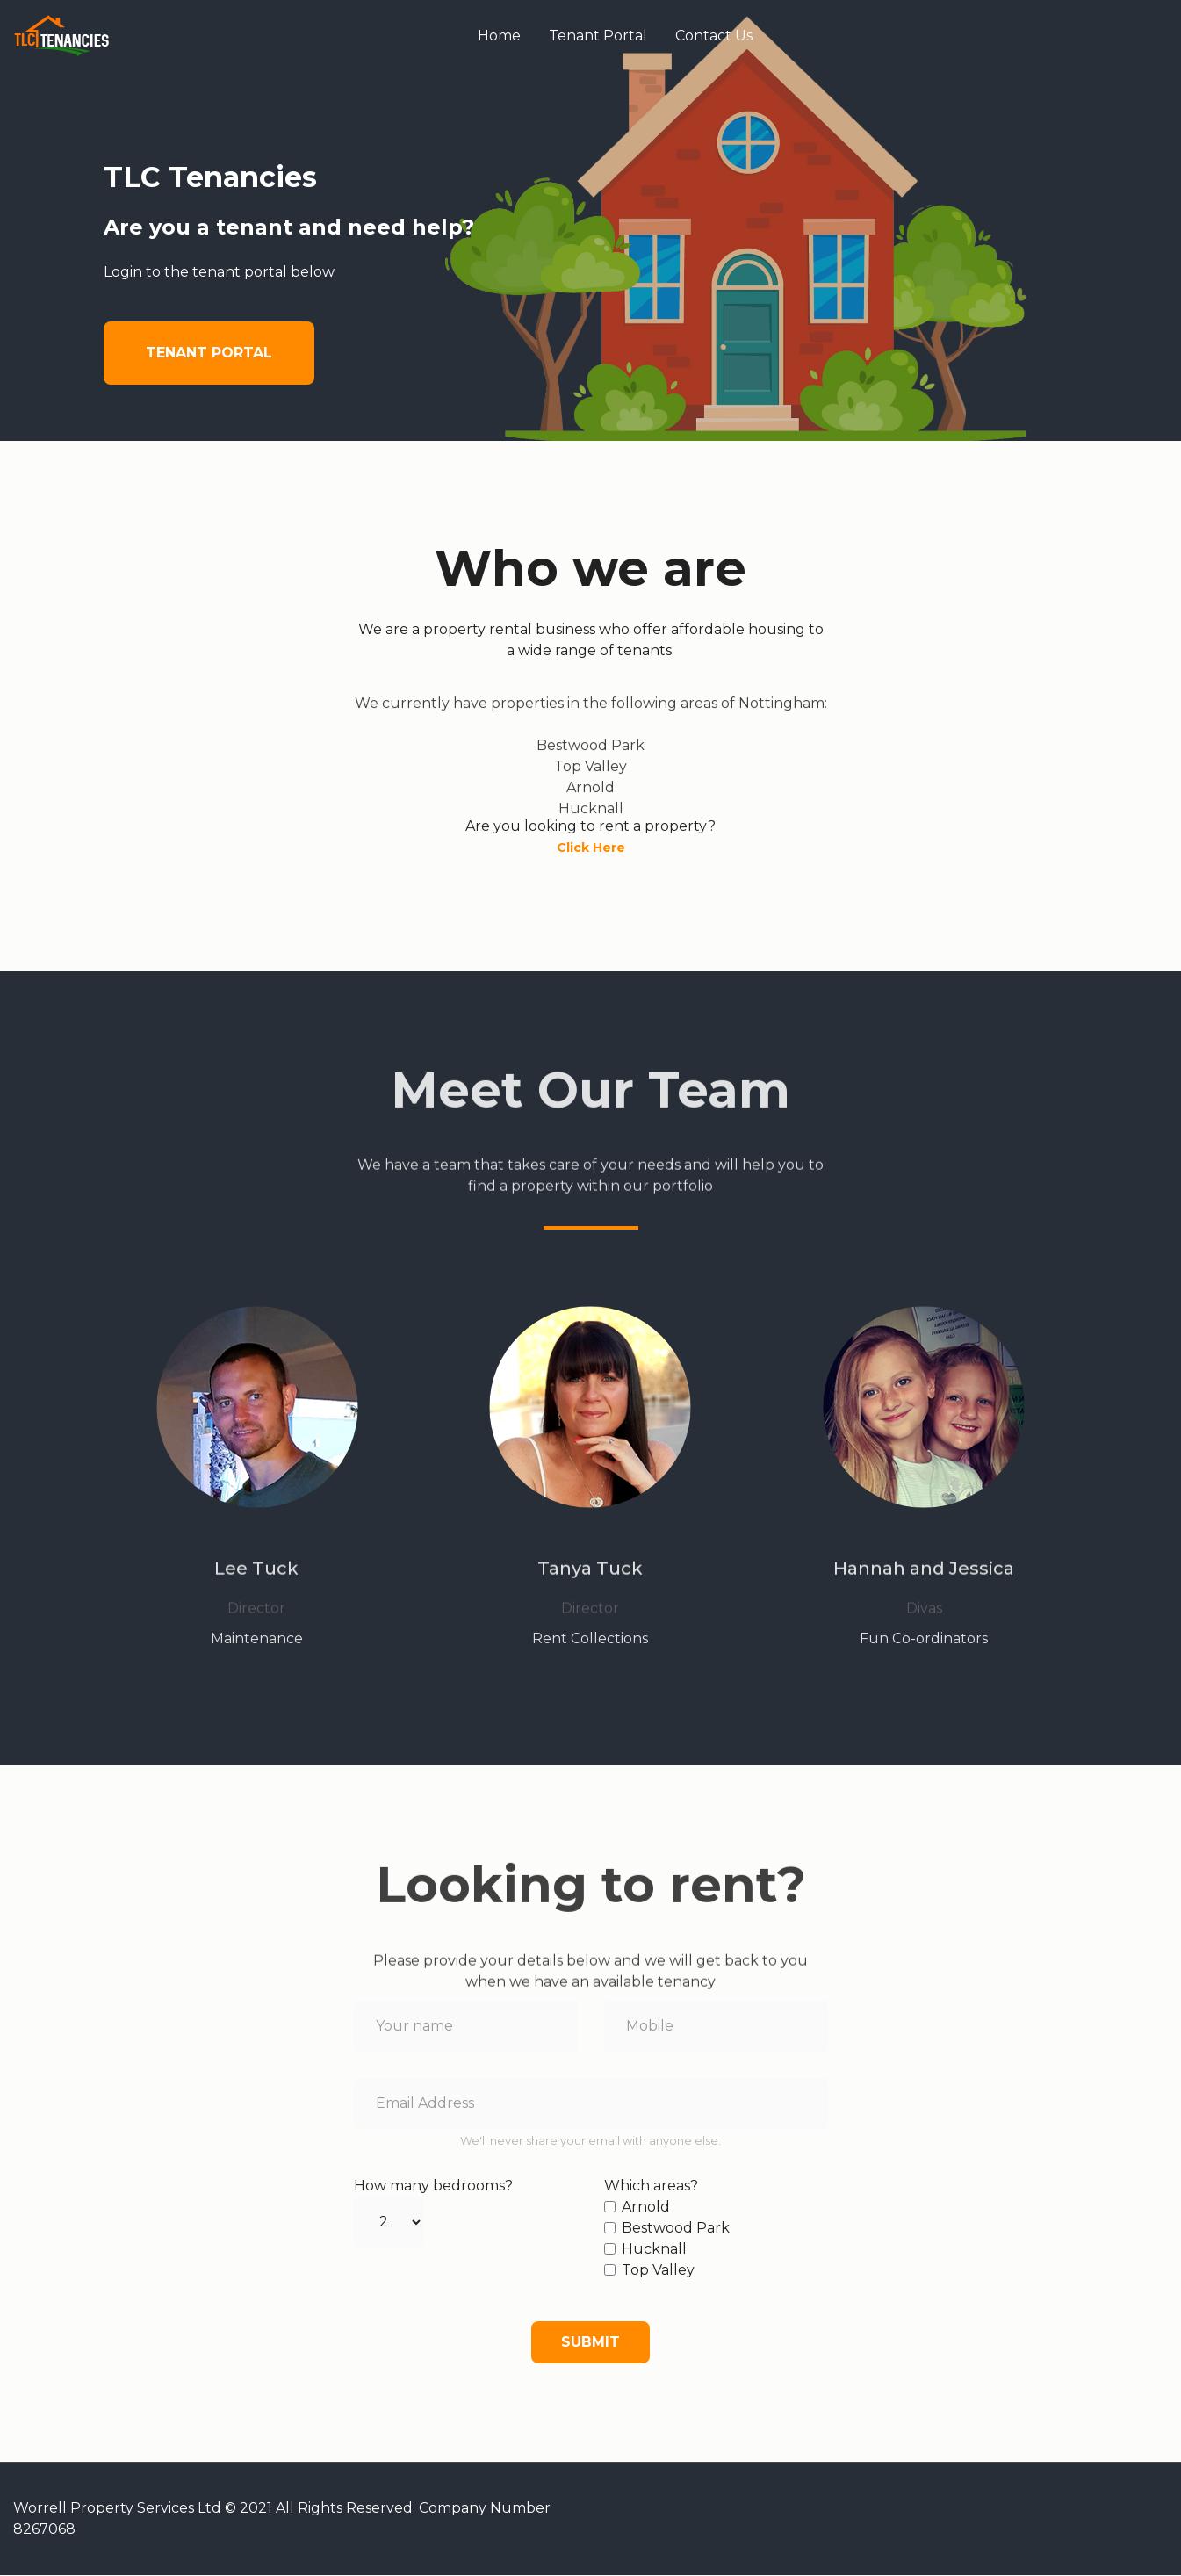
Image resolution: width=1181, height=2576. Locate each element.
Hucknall (654, 2249)
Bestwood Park (676, 2228)
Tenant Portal (599, 36)
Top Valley (658, 2270)
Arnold (646, 2207)
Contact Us (714, 36)
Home (500, 36)
